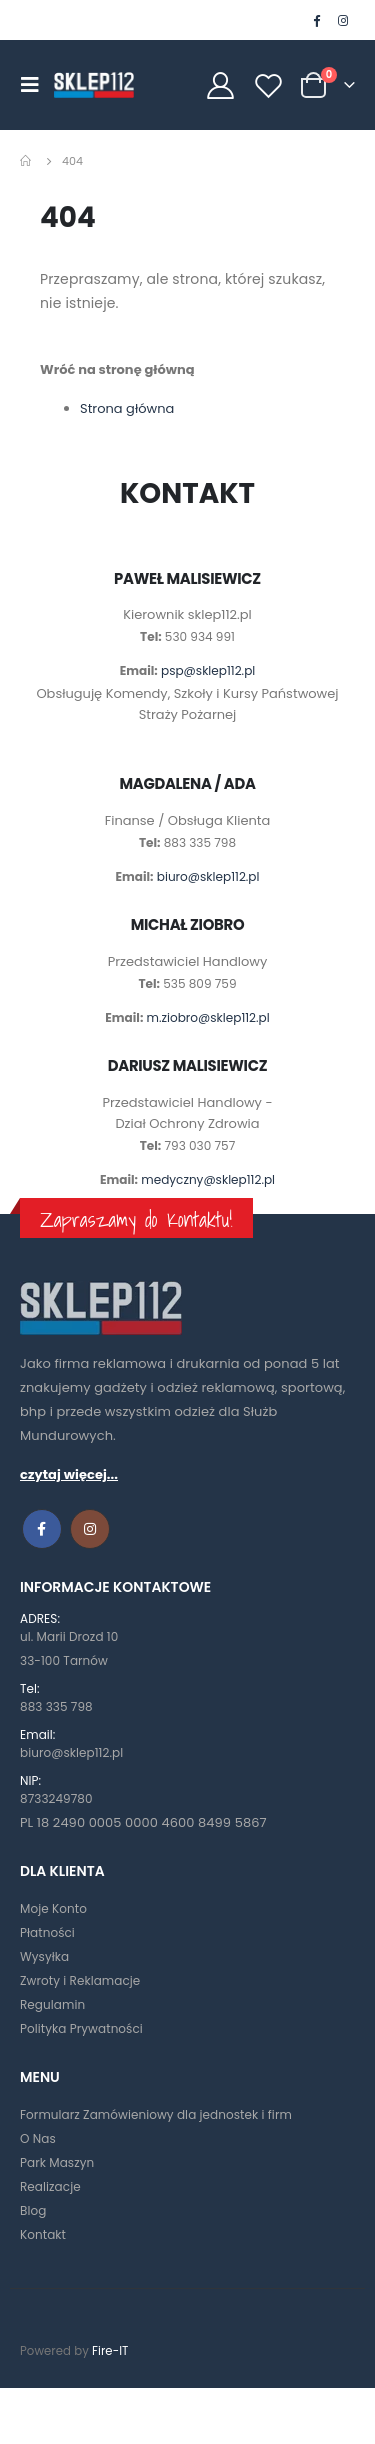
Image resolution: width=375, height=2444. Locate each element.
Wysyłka (44, 1956)
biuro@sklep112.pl (208, 876)
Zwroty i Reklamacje (80, 1980)
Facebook (42, 1529)
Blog (33, 2210)
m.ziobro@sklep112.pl (208, 1017)
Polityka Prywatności (81, 2028)
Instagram (90, 1529)
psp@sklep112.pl (208, 670)
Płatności (47, 1932)
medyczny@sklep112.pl (208, 1179)
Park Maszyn (57, 2162)
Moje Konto (53, 1908)
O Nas (38, 2138)
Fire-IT (110, 2351)
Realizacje (50, 2186)
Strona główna (127, 408)
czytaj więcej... (69, 1474)
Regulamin (52, 2004)
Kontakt (43, 2234)
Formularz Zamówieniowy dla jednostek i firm (156, 2114)
